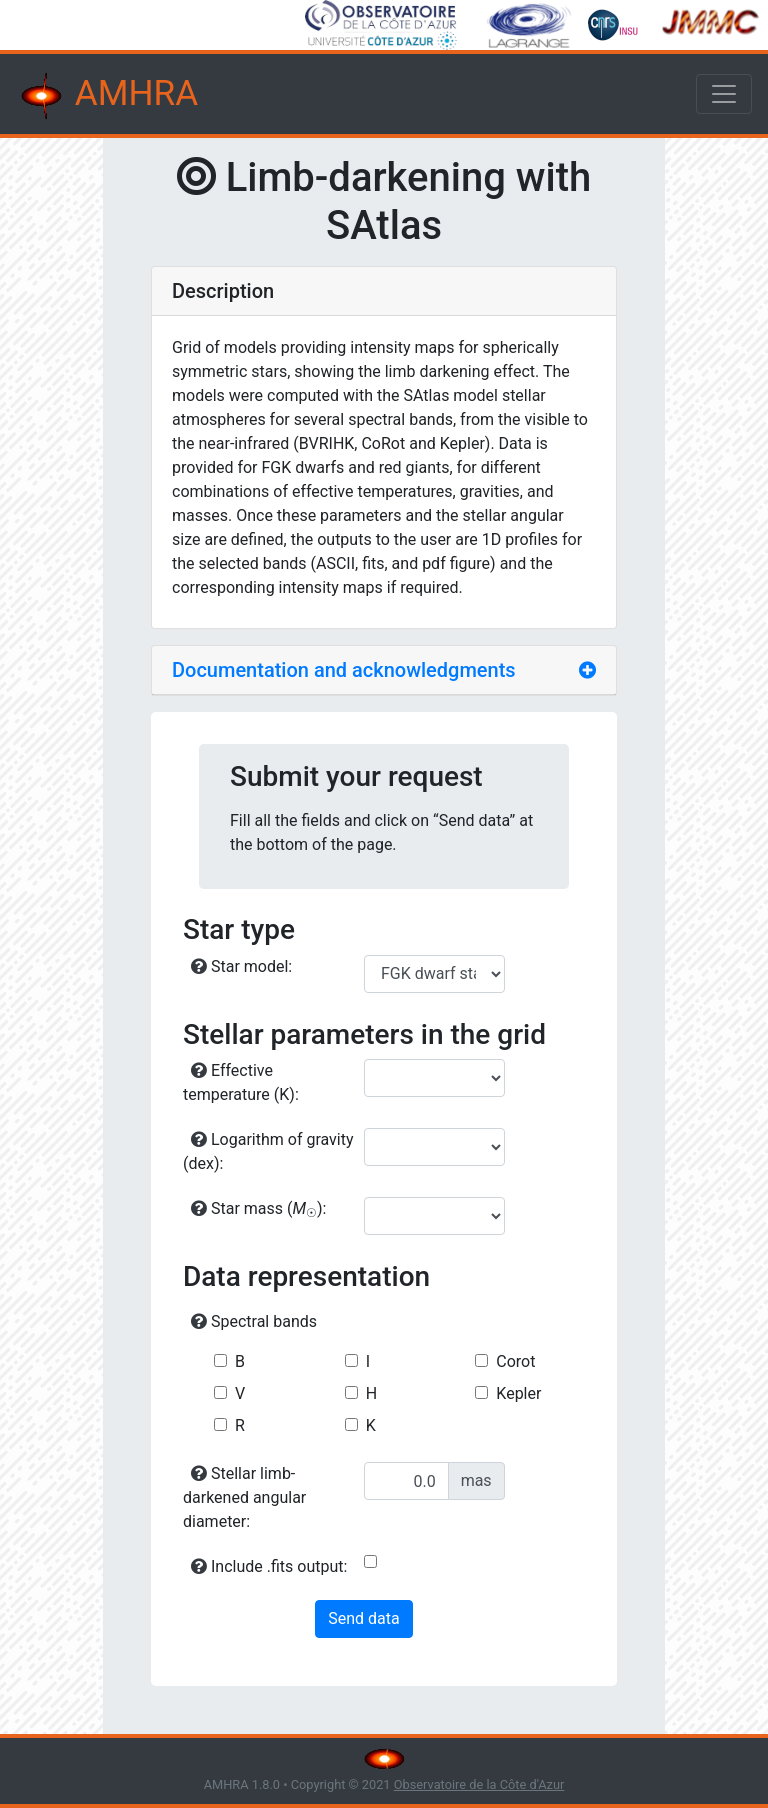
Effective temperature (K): (241, 1082)
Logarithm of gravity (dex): (268, 1151)
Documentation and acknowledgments (344, 670)
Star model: (241, 966)
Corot (515, 1361)
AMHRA (107, 96)
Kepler (518, 1393)
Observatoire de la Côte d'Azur (479, 1784)
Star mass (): (259, 1209)
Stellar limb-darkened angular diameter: (244, 1497)
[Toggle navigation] (724, 94)
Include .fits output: (269, 1566)
